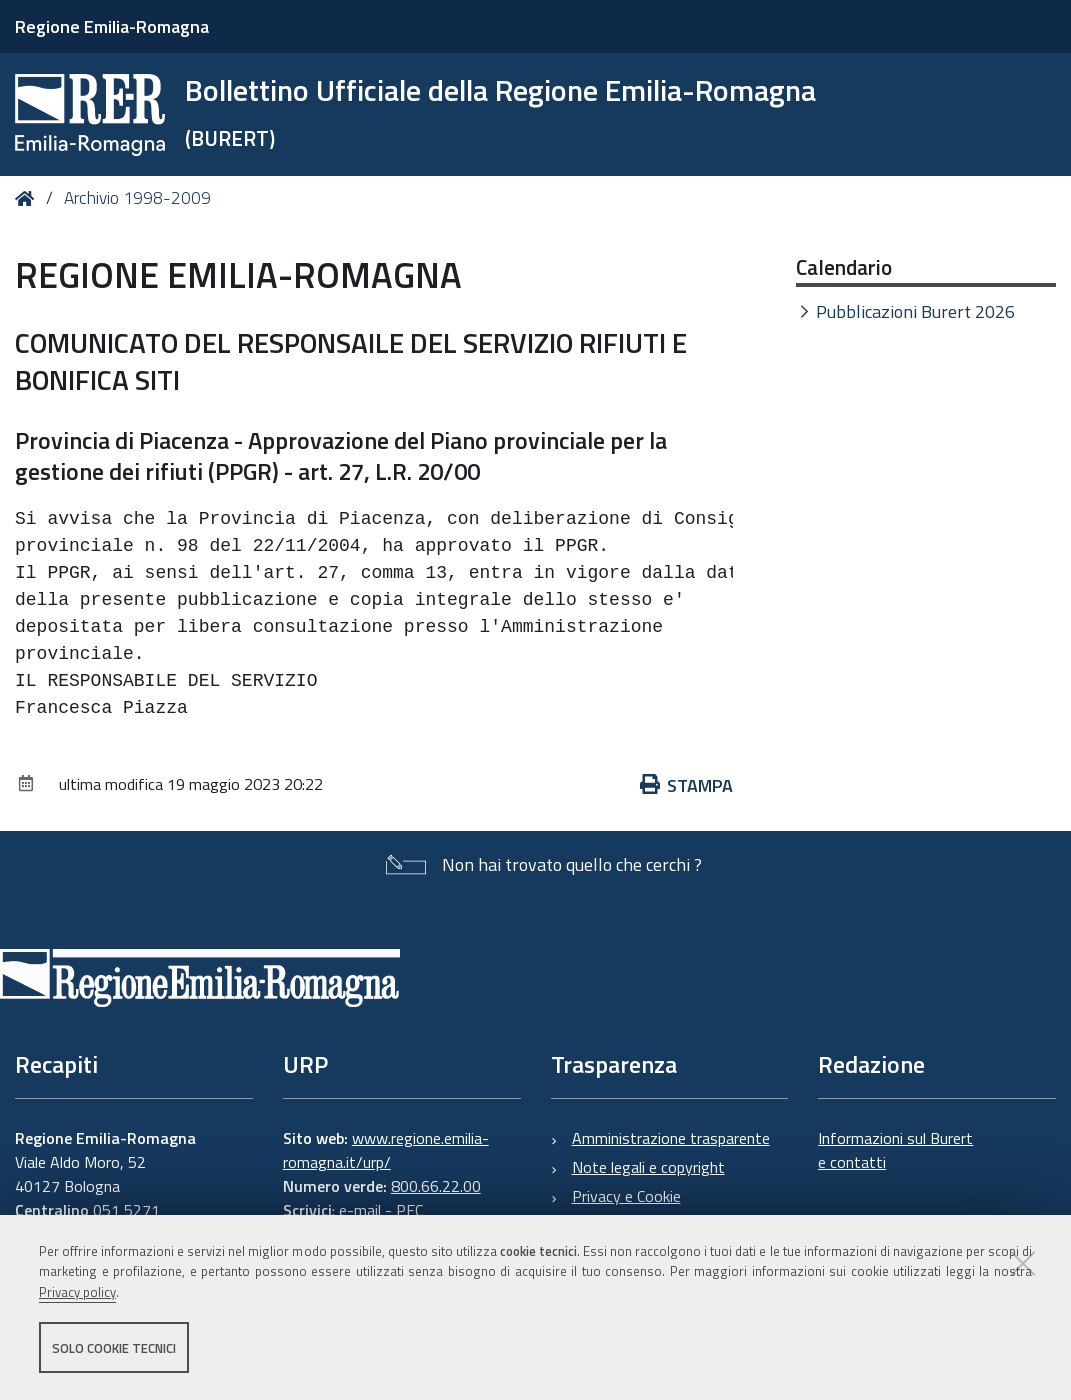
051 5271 (126, 1210)
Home (28, 198)
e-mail (360, 1210)
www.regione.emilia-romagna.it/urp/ (386, 1150)
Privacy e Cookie (626, 1196)
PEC (409, 1210)
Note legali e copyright (648, 1167)
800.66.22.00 (436, 1186)
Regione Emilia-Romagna (112, 26)
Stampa (687, 785)
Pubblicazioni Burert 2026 (915, 311)
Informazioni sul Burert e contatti (895, 1150)
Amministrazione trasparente (671, 1138)
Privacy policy (77, 1293)
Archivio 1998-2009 (137, 198)
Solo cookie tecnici (114, 1348)
